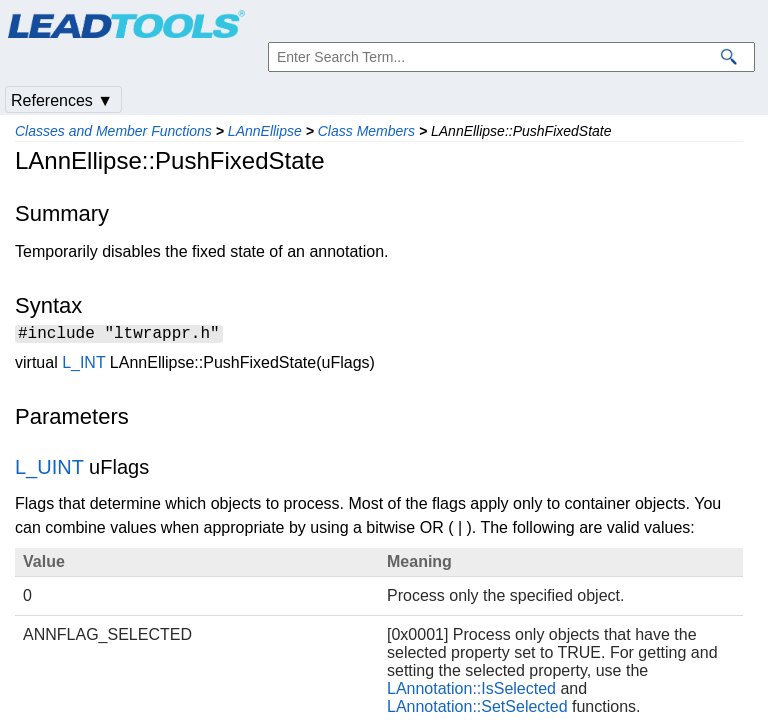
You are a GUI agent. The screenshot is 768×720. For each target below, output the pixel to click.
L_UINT (49, 470)
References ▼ (62, 100)
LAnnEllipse (265, 131)
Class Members (366, 131)
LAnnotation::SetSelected (477, 709)
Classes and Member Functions (113, 131)
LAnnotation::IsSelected (471, 691)
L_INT (83, 365)
